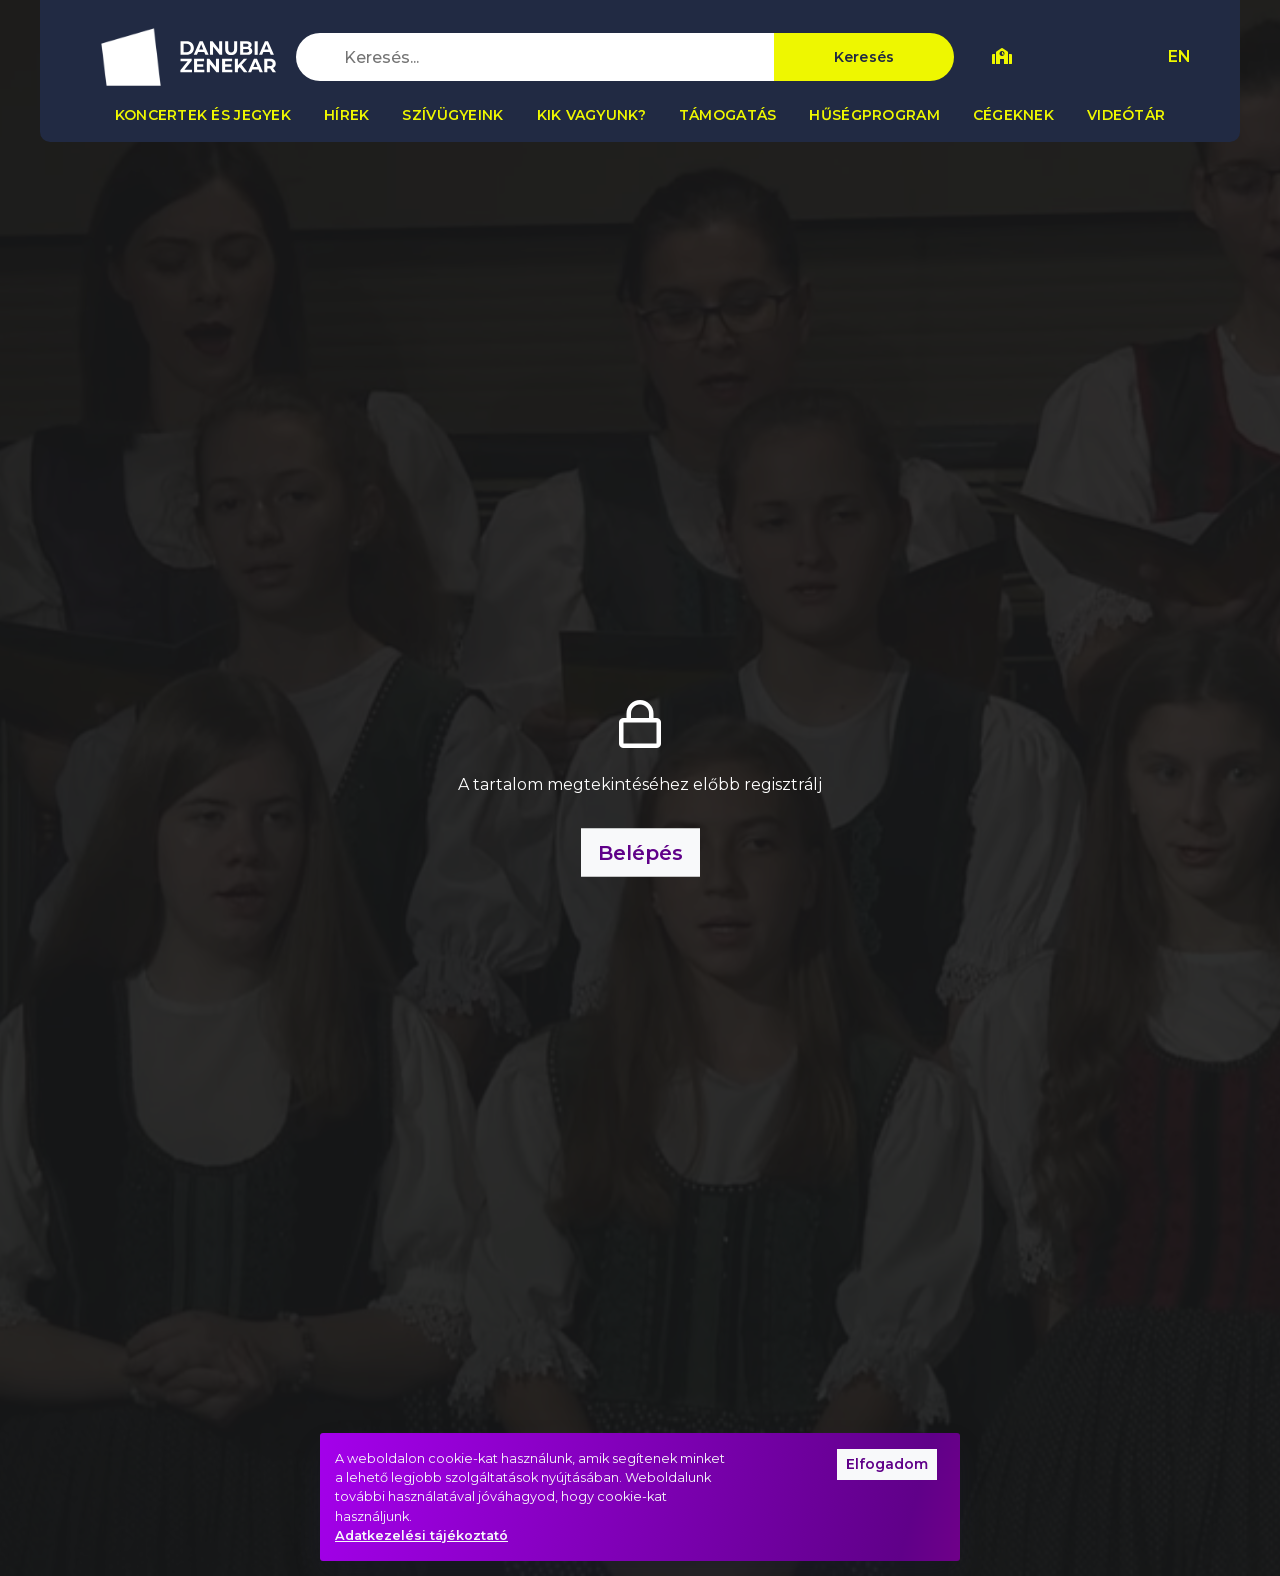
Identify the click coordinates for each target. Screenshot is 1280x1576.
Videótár (1126, 115)
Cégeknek (1013, 115)
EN (1179, 56)
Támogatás (728, 115)
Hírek (346, 115)
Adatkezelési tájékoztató (421, 1535)
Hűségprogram (874, 115)
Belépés (640, 853)
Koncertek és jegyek (203, 115)
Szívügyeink (452, 115)
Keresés (864, 57)
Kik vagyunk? (591, 115)
